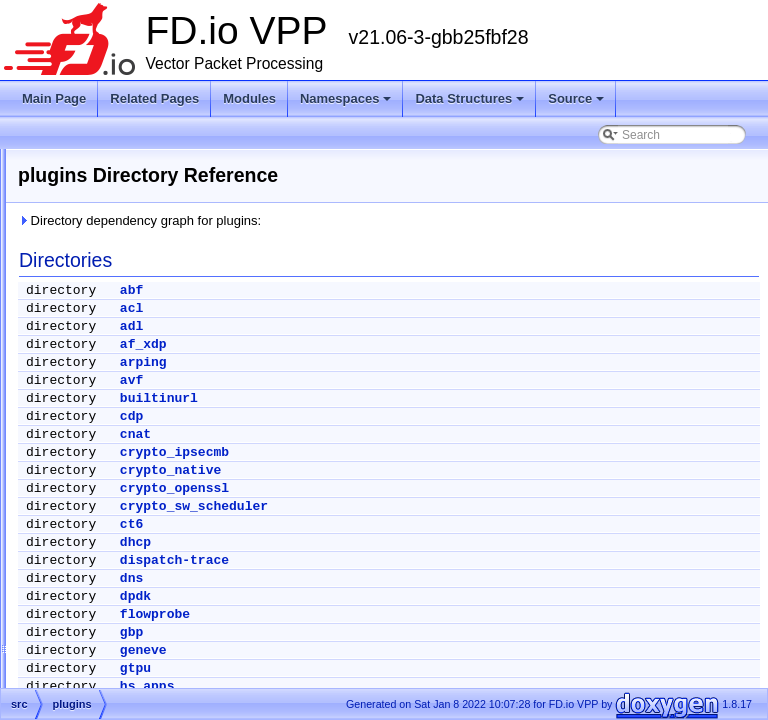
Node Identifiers (76, 167)
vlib (91, 503)
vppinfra (103, 647)
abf (381, 290)
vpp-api (101, 623)
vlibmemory (112, 551)
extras (82, 359)
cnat (385, 434)
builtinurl (409, 398)
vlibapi (99, 527)
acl (381, 308)
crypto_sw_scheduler (444, 506)
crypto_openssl (424, 488)
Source (576, 98)
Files (62, 287)
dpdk (385, 596)
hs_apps (397, 686)
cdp (381, 416)
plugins (101, 431)
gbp (381, 632)
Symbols (73, 671)
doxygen (88, 335)
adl (381, 326)
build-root (91, 311)
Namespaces (346, 98)
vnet (93, 575)
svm (93, 455)
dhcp (385, 542)
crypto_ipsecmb (424, 452)
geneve (393, 650)
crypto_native (420, 470)
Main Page (54, 98)
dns (381, 578)
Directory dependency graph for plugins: (389, 220)
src (74, 383)
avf (381, 380)
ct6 (381, 524)
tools (94, 479)
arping (393, 362)
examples (107, 407)
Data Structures (469, 98)
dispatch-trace (424, 560)
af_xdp (393, 344)
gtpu (385, 668)
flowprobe (405, 614)
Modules (249, 98)
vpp (91, 599)
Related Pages (154, 98)
